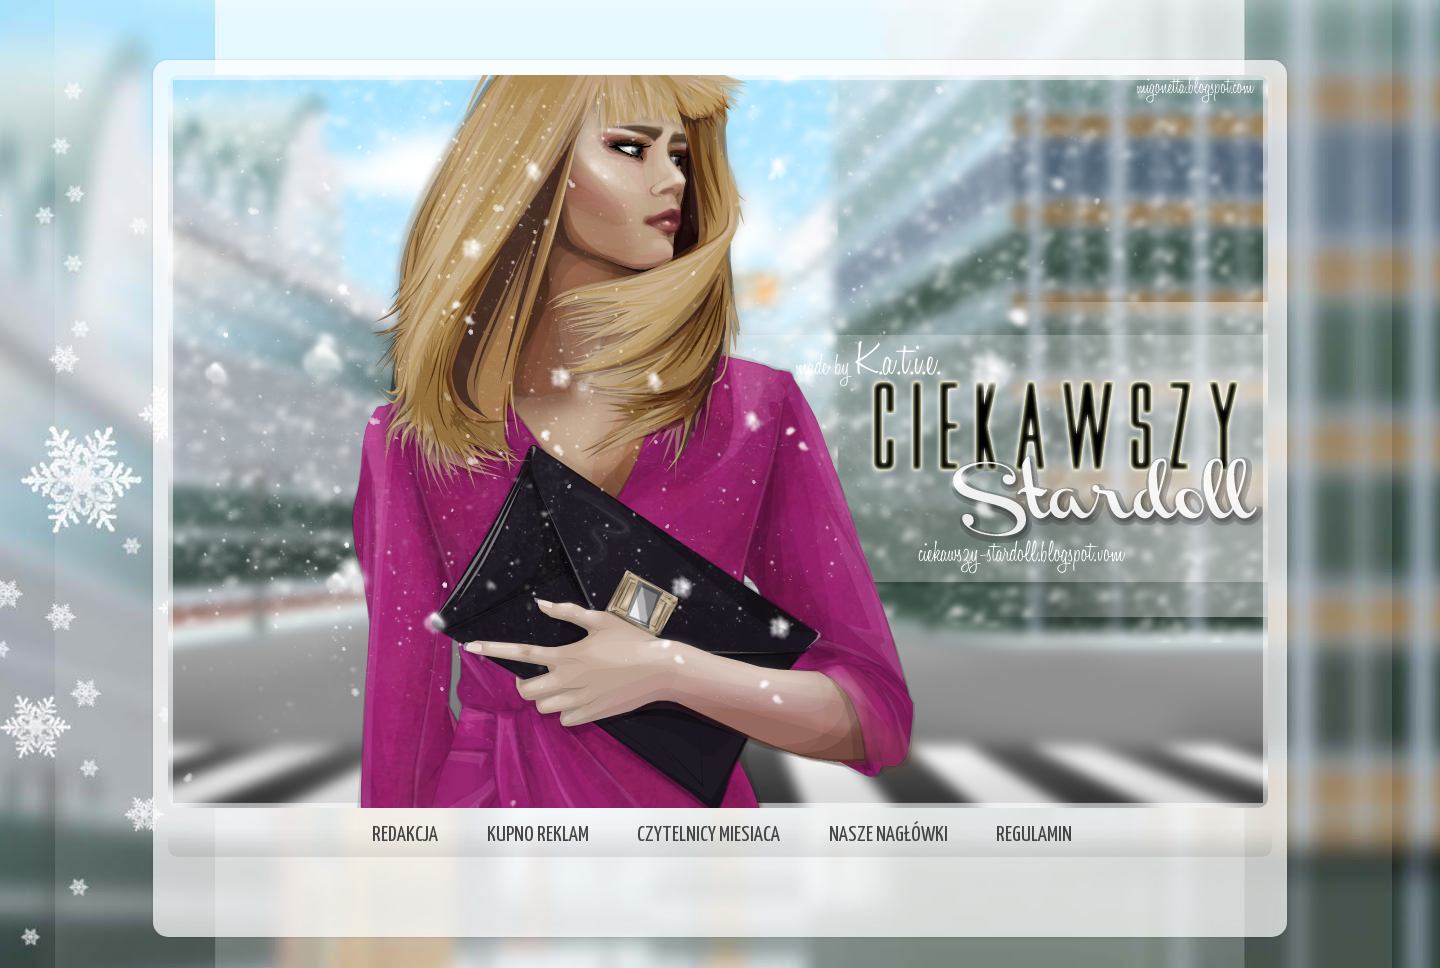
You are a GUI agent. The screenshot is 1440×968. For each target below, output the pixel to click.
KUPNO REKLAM (538, 835)
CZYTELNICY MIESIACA (708, 835)
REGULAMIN (1034, 835)
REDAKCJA (405, 835)
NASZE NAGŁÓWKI (888, 835)
